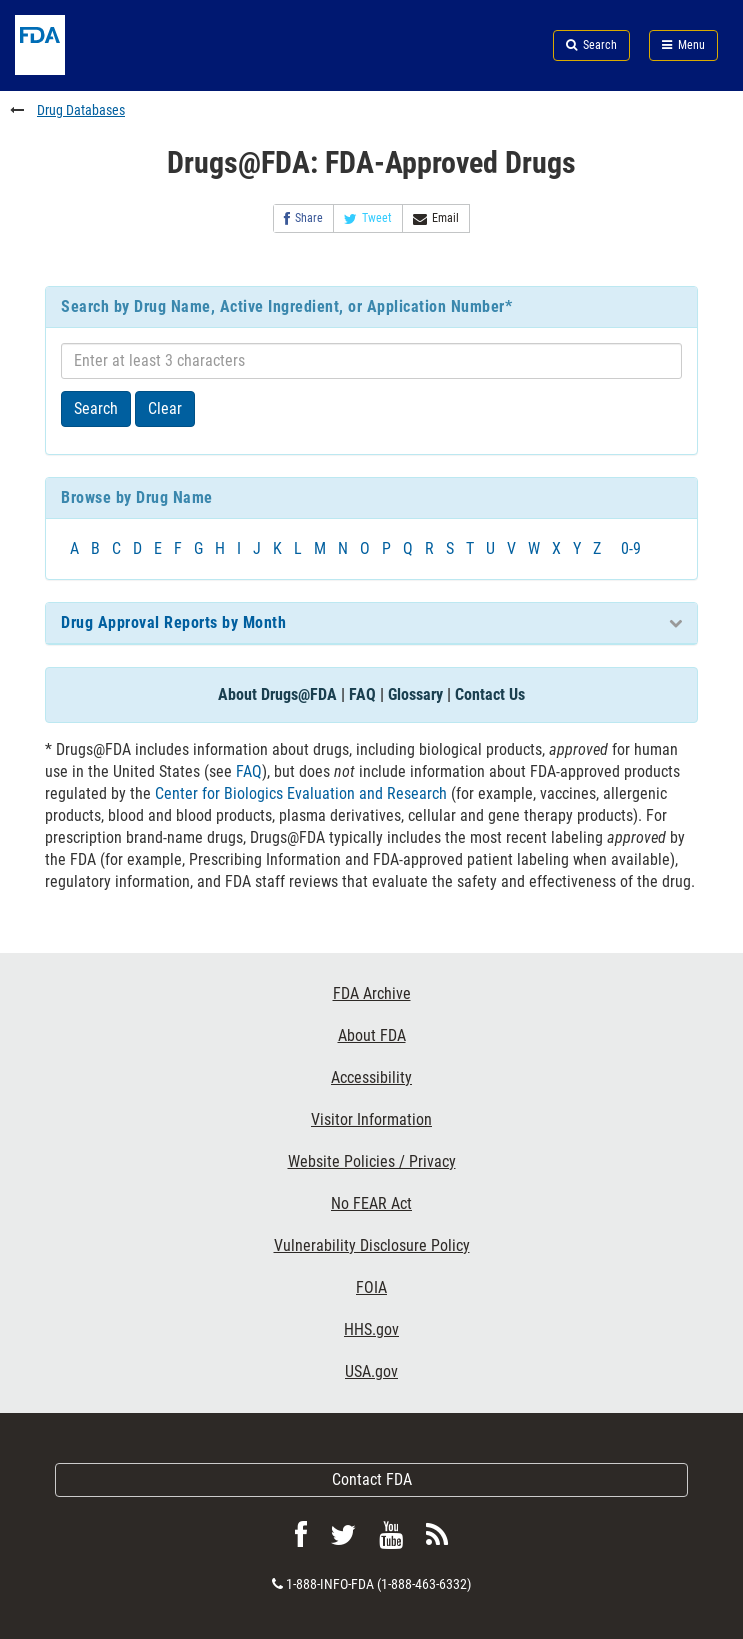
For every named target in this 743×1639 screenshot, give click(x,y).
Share (303, 218)
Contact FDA (372, 1479)
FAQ (362, 694)
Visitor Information (371, 1119)
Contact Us (490, 694)
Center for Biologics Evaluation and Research (301, 793)
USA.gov (371, 1371)
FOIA (371, 1287)
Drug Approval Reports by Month (173, 622)
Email (436, 218)
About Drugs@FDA (277, 694)
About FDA (372, 1035)
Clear (165, 408)
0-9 (631, 548)
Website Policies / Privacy (372, 1161)
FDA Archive (372, 993)
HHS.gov (371, 1329)
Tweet (368, 218)
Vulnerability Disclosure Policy (372, 1245)
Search (96, 408)
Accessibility (371, 1077)
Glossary (415, 694)
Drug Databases (81, 110)
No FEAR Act (371, 1203)
